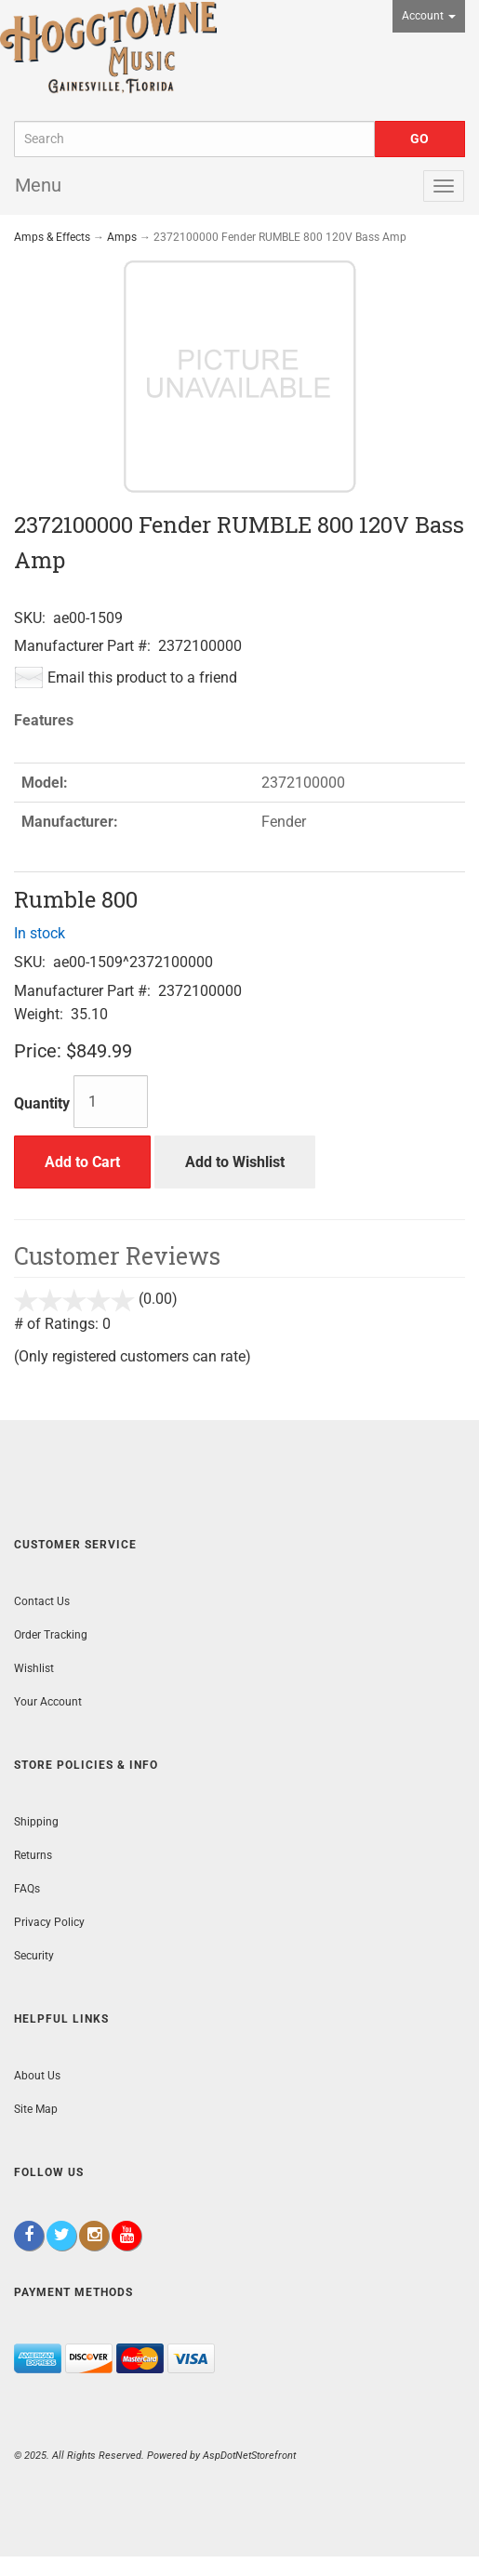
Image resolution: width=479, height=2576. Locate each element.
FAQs (27, 1888)
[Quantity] (110, 1101)
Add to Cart (82, 1162)
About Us (37, 2075)
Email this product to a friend (142, 677)
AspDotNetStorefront (249, 2456)
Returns (33, 1855)
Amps (122, 237)
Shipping (36, 1821)
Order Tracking (50, 1634)
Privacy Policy (49, 1922)
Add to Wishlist (235, 1162)
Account (429, 15)
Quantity (42, 1103)
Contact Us (42, 1601)
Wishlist (34, 1668)
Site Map (36, 2109)
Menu (38, 185)
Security (34, 1955)
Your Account (48, 1701)
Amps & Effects (52, 237)
